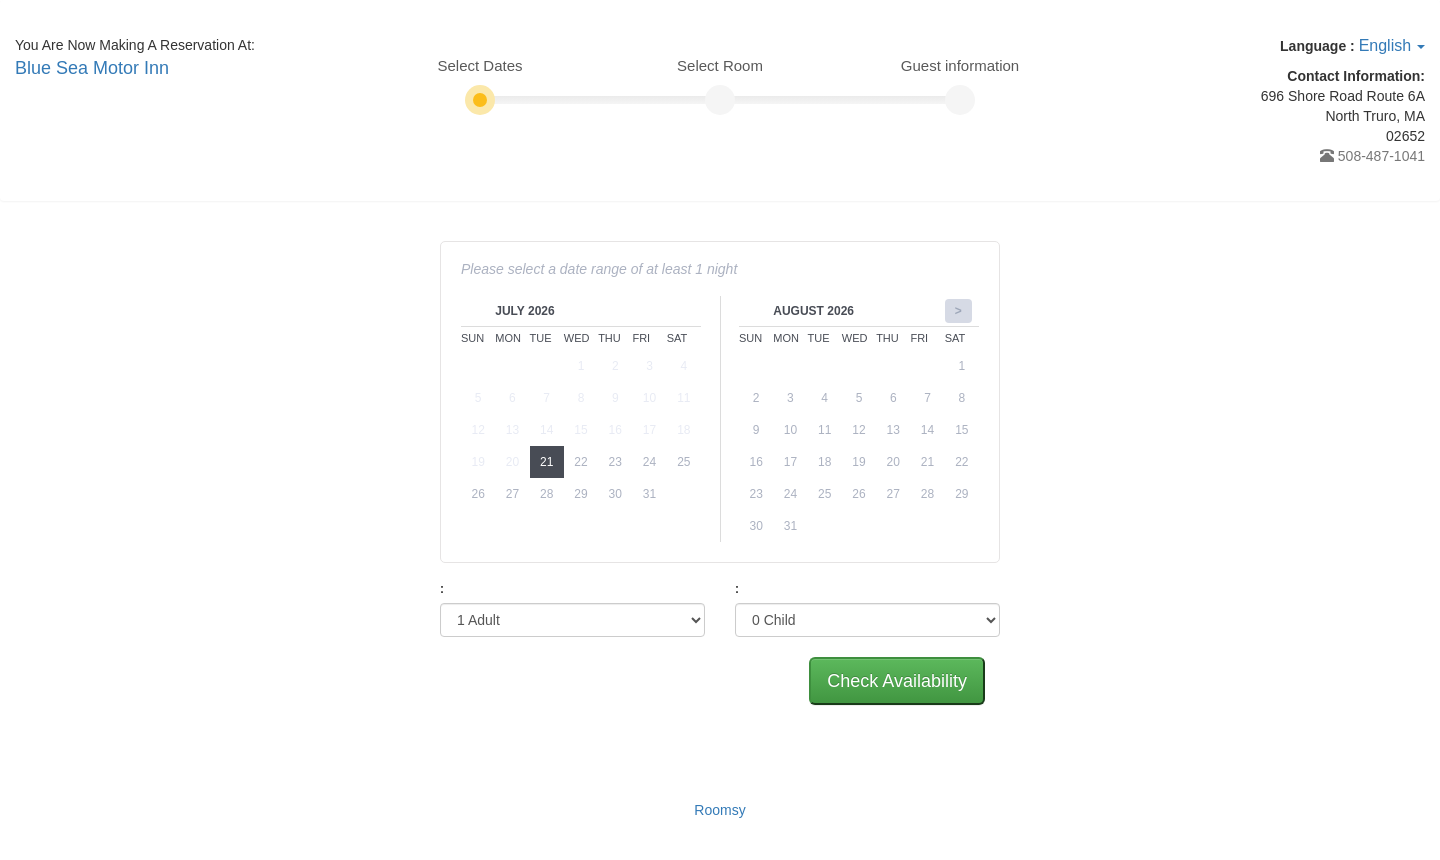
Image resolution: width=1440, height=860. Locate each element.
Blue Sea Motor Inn (92, 68)
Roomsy (719, 810)
